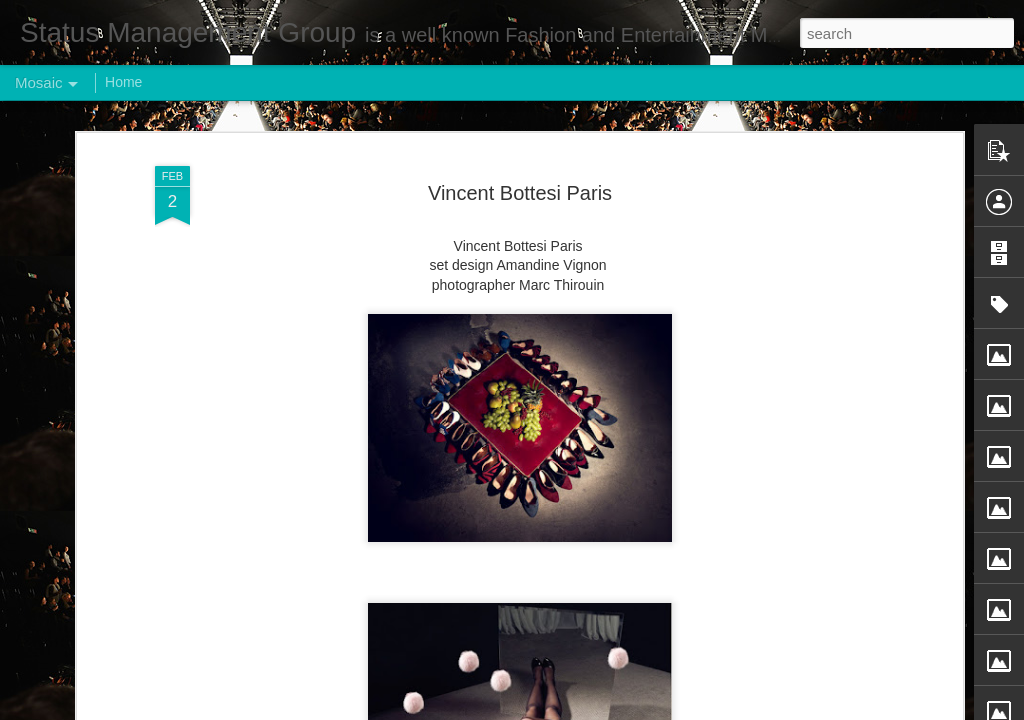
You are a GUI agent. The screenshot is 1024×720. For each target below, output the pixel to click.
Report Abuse (633, 709)
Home (123, 82)
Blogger (574, 709)
